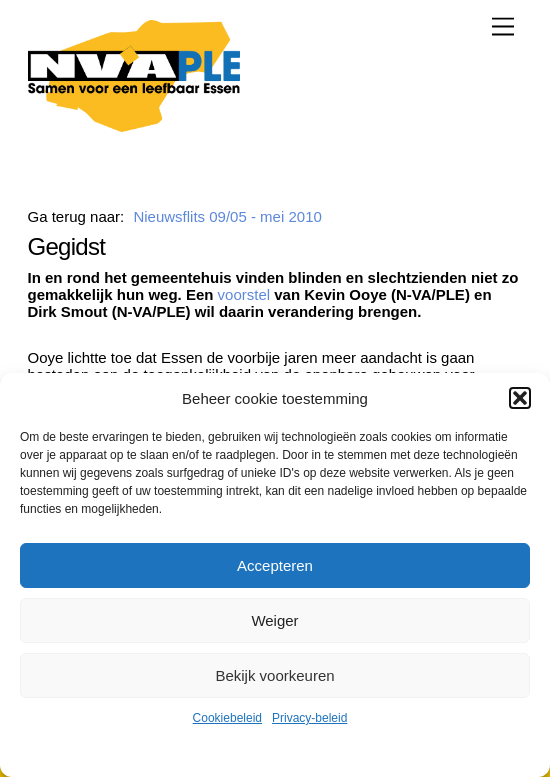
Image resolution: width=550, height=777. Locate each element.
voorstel (244, 294)
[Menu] (503, 26)
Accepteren (275, 565)
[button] (520, 398)
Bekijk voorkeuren (274, 675)
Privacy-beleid (309, 718)
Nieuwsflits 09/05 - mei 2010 (227, 216)
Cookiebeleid (227, 718)
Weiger (274, 620)
